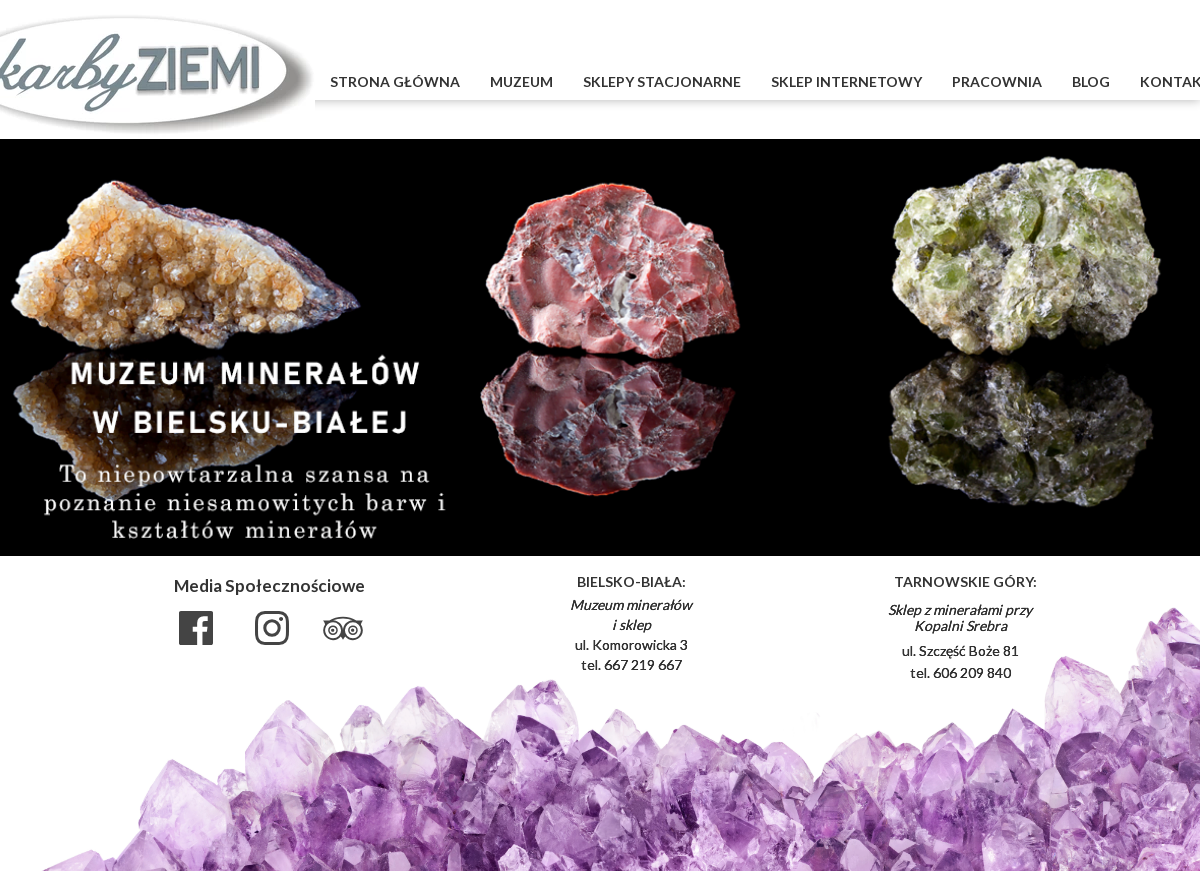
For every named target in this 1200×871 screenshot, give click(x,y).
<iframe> (1110, 649)
